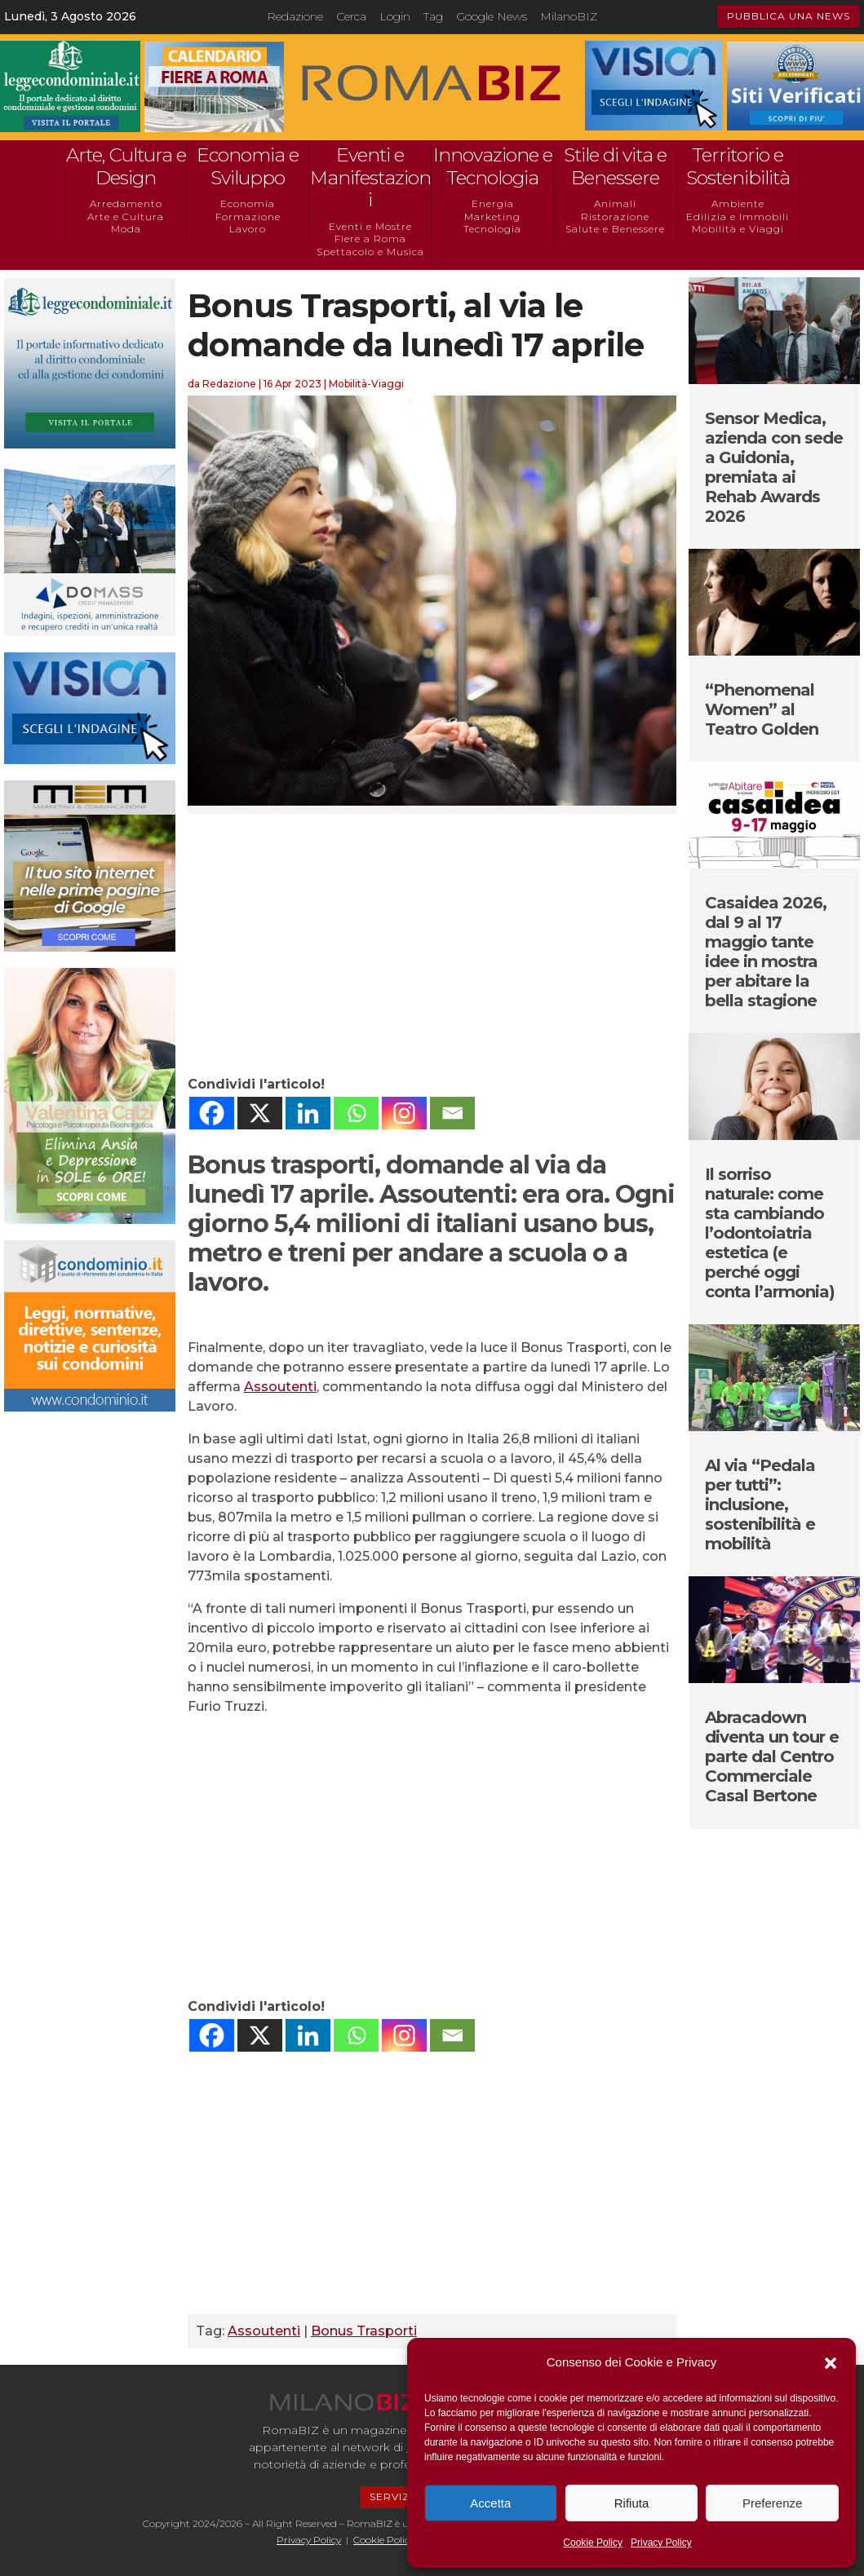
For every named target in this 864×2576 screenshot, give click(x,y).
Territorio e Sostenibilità (738, 166)
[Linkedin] (308, 1113)
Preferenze (772, 2503)
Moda (126, 229)
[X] (259, 1113)
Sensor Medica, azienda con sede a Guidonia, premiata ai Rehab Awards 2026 (774, 467)
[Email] (452, 1113)
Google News (491, 16)
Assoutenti (280, 1386)
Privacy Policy (661, 2542)
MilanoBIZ (568, 16)
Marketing (492, 216)
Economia (247, 203)
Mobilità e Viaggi (738, 229)
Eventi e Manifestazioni (370, 177)
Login (394, 16)
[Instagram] (404, 1113)
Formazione (248, 216)
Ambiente (737, 203)
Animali (615, 203)
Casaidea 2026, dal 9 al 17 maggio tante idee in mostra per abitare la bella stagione (765, 951)
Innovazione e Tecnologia (492, 166)
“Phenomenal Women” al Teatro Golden (761, 709)
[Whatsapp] (356, 1113)
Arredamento (126, 203)
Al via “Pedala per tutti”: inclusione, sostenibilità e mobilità (760, 1504)
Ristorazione (615, 216)
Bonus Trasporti (364, 2331)
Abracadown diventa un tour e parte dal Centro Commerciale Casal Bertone (772, 1756)
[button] (830, 2363)
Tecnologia (492, 229)
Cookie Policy (593, 2542)
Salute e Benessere (615, 229)
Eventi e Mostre (370, 226)
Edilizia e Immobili (737, 216)
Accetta (490, 2503)
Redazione (295, 16)
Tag (433, 16)
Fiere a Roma (370, 238)
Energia (493, 203)
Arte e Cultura (125, 216)
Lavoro (247, 229)
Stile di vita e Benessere (615, 166)
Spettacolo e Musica (370, 251)
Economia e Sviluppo (248, 166)
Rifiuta (631, 2503)
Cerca (351, 16)
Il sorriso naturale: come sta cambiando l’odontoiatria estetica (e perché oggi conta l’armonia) (770, 1232)
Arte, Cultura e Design (126, 166)
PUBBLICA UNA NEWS (788, 16)
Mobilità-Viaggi (366, 384)
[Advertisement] (432, 944)
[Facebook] (211, 1113)
